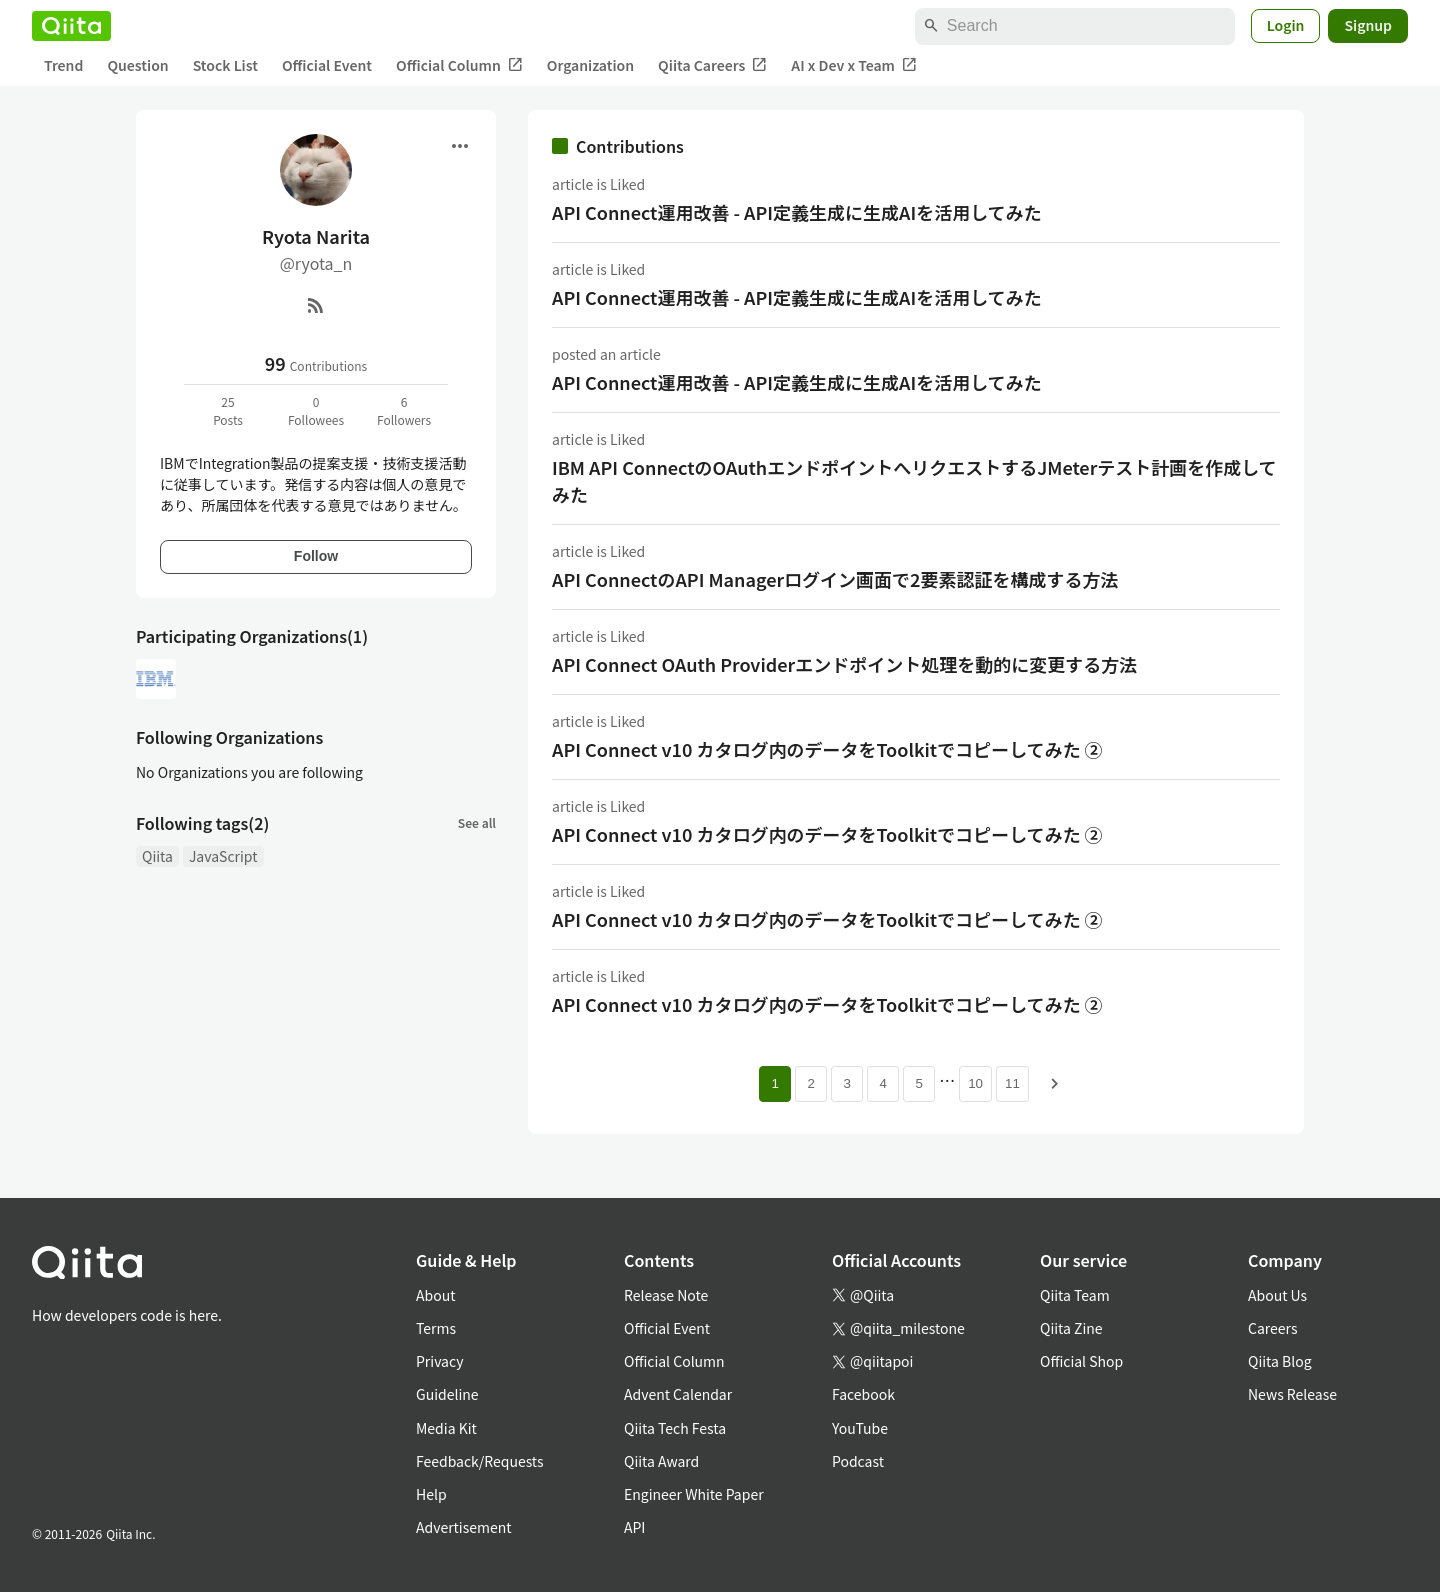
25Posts (228, 410)
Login (1286, 25)
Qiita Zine (1071, 1328)
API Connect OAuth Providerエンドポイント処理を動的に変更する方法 (844, 664)
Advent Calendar (678, 1394)
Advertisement (464, 1527)
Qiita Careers (712, 65)
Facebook (863, 1394)
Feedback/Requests (480, 1461)
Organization (590, 65)
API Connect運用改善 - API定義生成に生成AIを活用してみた (797, 212)
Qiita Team (1075, 1295)
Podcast (858, 1461)
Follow (316, 556)
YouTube (860, 1428)
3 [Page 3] (846, 1083)
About (435, 1295)
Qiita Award (661, 1461)
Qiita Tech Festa (675, 1428)
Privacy (439, 1361)
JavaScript (223, 856)
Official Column (459, 65)
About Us (1277, 1295)
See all (477, 822)
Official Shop (1081, 1361)
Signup (1368, 25)
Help (431, 1494)
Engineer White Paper (694, 1494)
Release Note (666, 1295)
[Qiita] (71, 26)
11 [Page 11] (1012, 1083)
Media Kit (446, 1428)
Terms (436, 1328)
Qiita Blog (1280, 1361)
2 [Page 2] (810, 1083)
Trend (63, 65)
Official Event (327, 65)
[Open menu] (460, 146)
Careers (1272, 1328)
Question (137, 65)
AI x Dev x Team (854, 65)
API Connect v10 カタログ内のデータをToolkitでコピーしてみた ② (827, 749)
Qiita (157, 856)
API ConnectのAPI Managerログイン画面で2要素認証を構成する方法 (835, 579)
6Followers (404, 410)
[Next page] (1055, 1084)
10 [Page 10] (975, 1083)
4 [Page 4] (882, 1083)
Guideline (447, 1394)
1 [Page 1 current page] (774, 1083)
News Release (1292, 1394)
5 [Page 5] (918, 1083)
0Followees (316, 410)
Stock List (225, 65)
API (634, 1527)
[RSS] (316, 305)
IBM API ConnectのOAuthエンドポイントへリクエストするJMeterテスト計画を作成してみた (914, 480)
